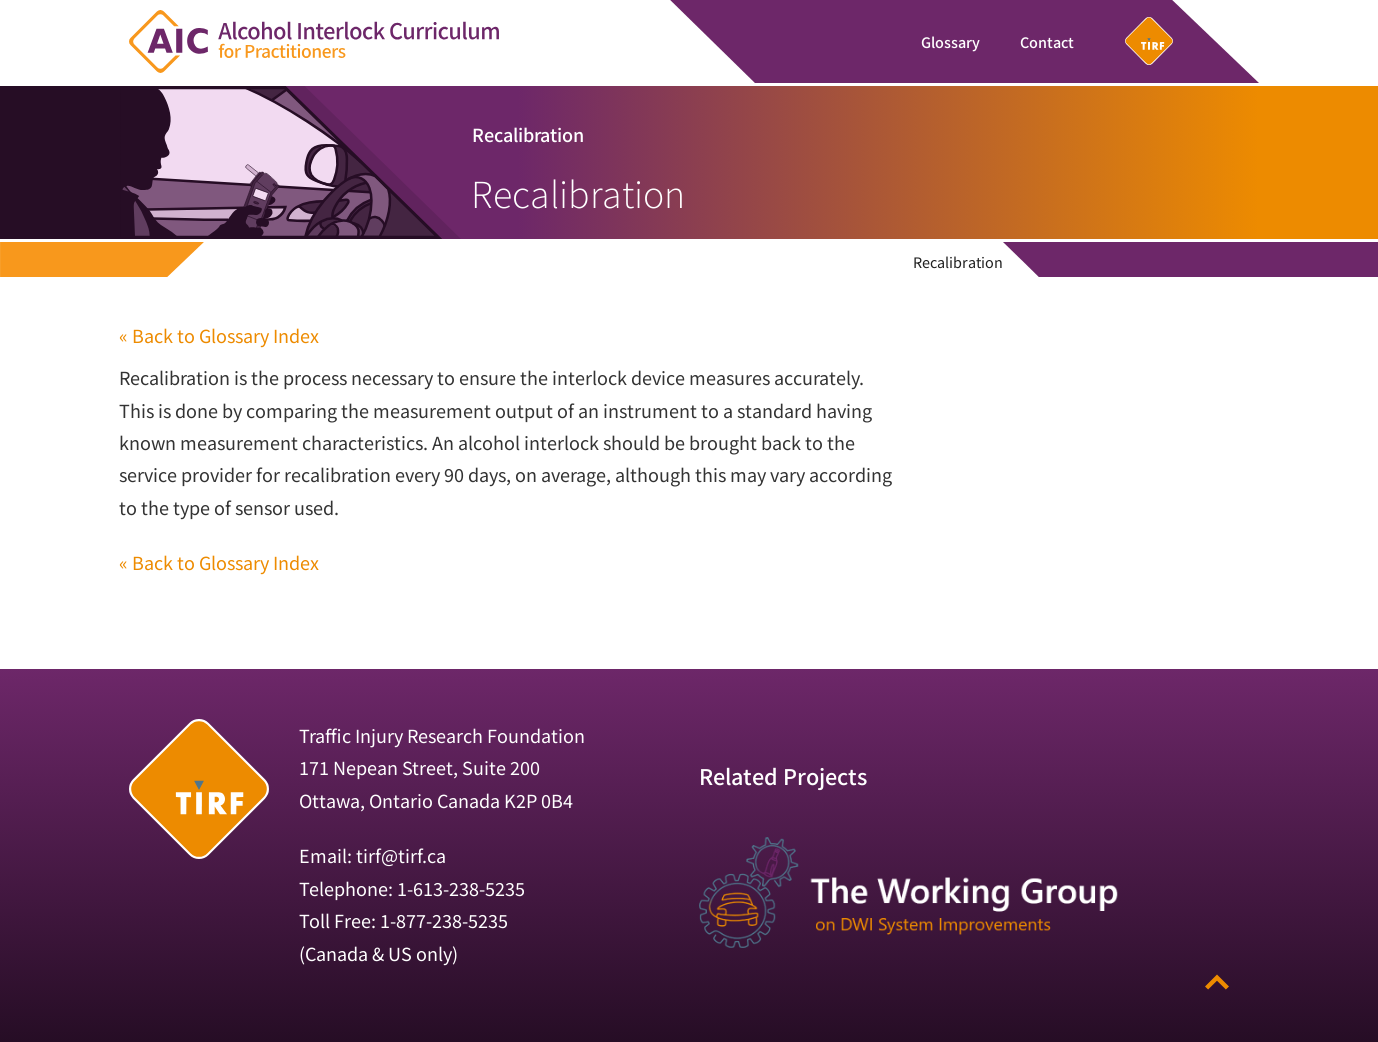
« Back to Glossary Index (219, 335)
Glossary (950, 41)
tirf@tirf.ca (401, 855)
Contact (1047, 41)
